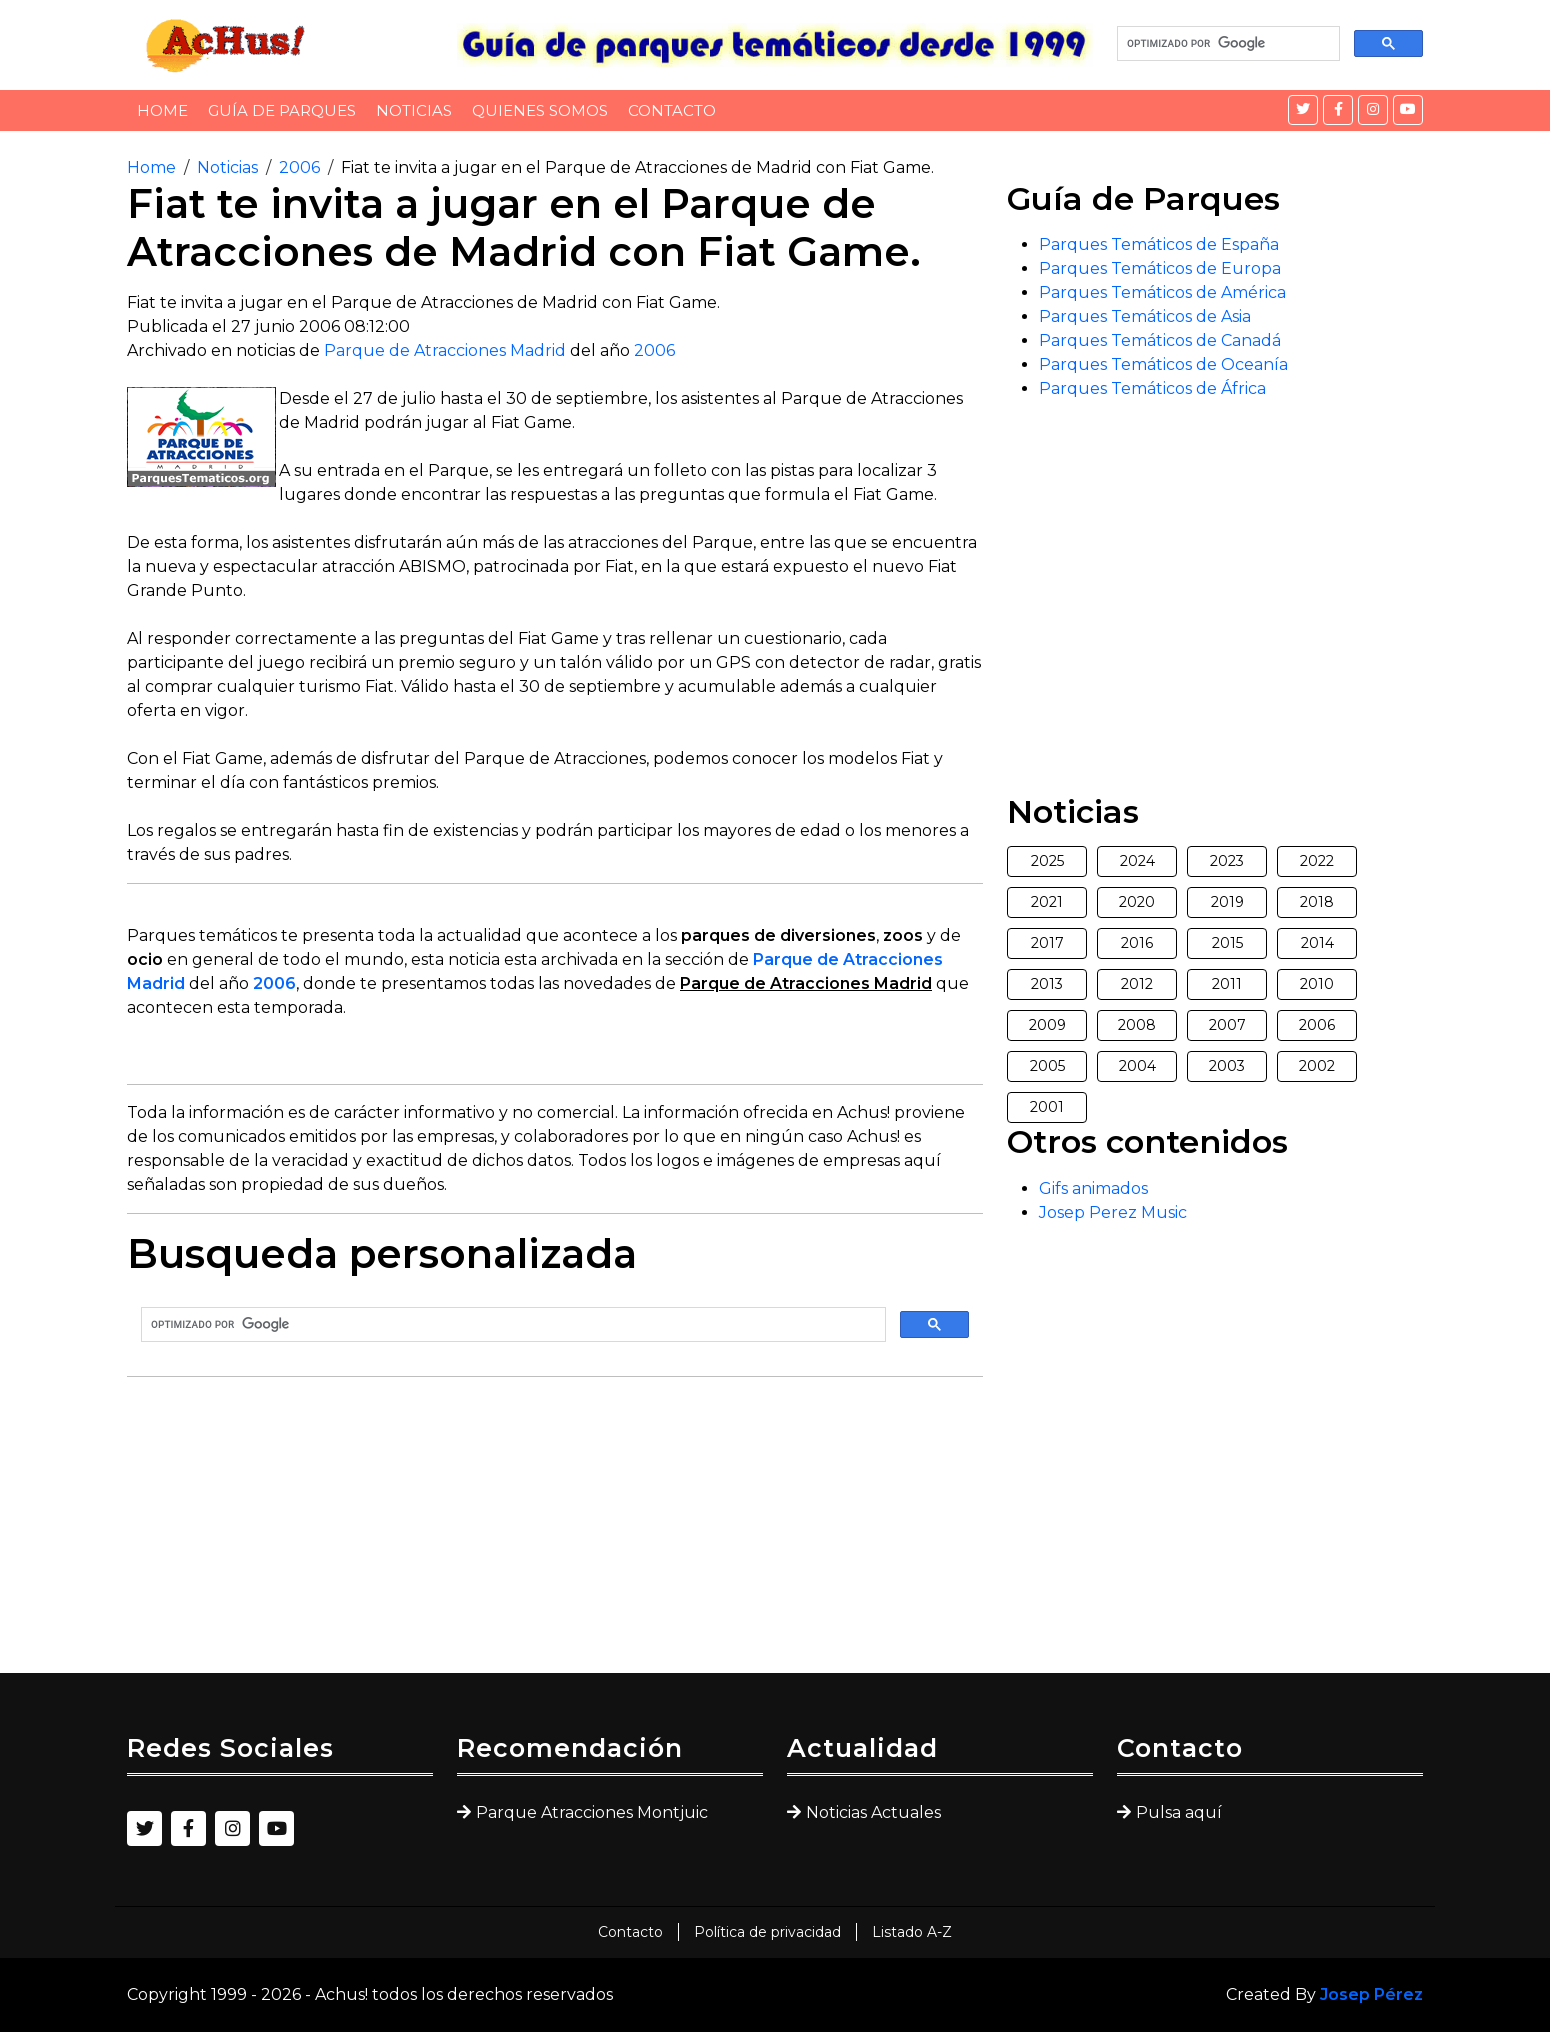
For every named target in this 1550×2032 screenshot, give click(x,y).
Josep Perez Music (1113, 1212)
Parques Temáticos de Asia (1145, 316)
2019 (1227, 902)
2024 (1137, 861)
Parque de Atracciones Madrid (445, 350)
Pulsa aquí (1179, 1812)
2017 (1047, 943)
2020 (1137, 902)
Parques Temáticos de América (1162, 292)
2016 (1137, 943)
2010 (1317, 984)
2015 (1227, 943)
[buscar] (1226, 44)
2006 (299, 167)
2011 (1227, 984)
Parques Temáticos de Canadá (1160, 340)
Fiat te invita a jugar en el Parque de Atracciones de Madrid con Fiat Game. (637, 167)
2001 (1047, 1107)
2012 (1137, 984)
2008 (1137, 1025)
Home (162, 110)
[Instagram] (1373, 110)
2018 (1317, 902)
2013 (1047, 984)
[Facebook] (1338, 110)
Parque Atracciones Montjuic (592, 1812)
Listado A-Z (912, 1932)
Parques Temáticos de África (1152, 388)
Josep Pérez (1371, 1994)
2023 (1227, 861)
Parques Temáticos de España (1159, 244)
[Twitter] (1303, 110)
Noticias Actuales (873, 1812)
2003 (1227, 1066)
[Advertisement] (555, 1533)
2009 (1047, 1025)
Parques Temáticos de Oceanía (1163, 364)
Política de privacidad (767, 1932)
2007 (1227, 1025)
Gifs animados (1093, 1188)
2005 (1047, 1066)
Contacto (672, 110)
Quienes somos (540, 110)
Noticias (414, 110)
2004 (1137, 1066)
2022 (1317, 861)
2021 (1047, 902)
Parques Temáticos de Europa (1160, 268)
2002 (1317, 1066)
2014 (1317, 943)
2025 (1047, 861)
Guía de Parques (282, 110)
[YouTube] (1408, 110)
